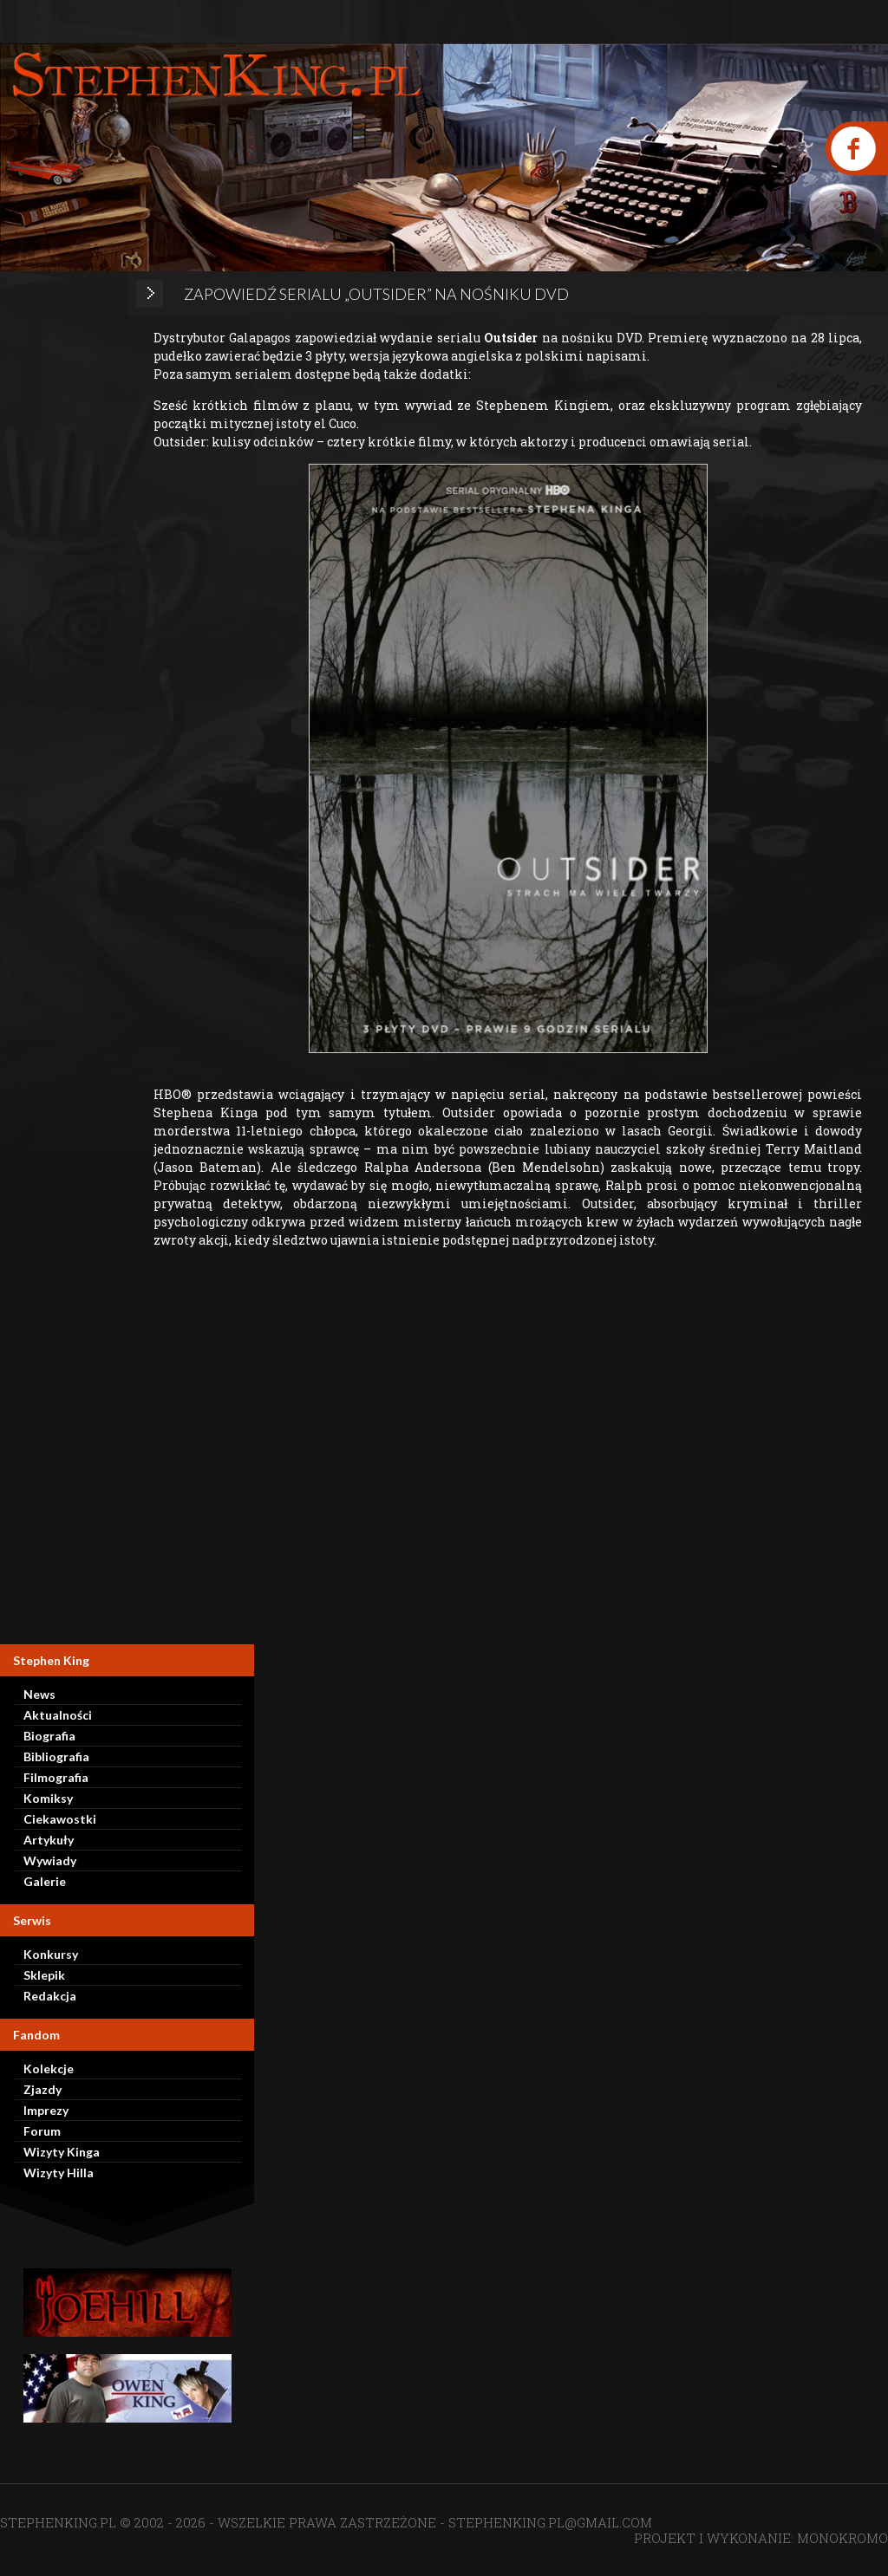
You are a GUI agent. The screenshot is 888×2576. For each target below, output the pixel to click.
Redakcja (49, 1995)
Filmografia (55, 1777)
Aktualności (57, 1715)
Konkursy (50, 1954)
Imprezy (46, 2110)
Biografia (49, 1735)
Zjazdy (42, 2089)
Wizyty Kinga (61, 2151)
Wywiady (49, 1860)
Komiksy (48, 1798)
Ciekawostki (59, 1819)
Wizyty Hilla (58, 2172)
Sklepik (44, 1975)
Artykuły (48, 1839)
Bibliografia (56, 1756)
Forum (42, 2131)
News (39, 1694)
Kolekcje (48, 2068)
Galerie (44, 1881)
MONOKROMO (842, 2538)
